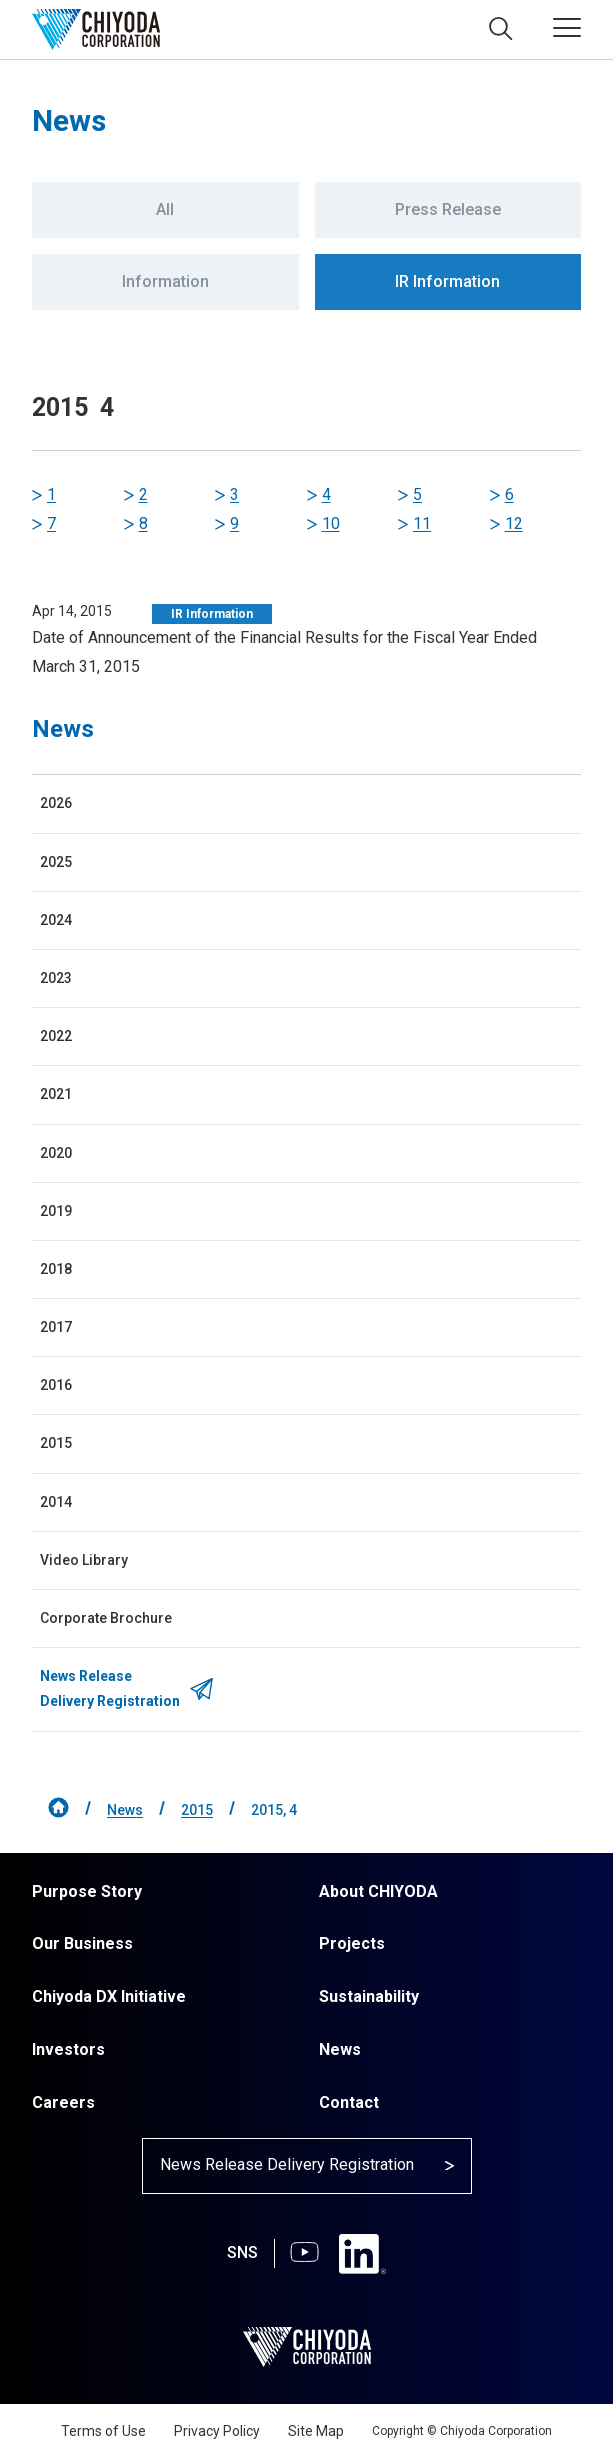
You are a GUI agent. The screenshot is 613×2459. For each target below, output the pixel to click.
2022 (56, 1036)
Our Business (82, 1943)
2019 (56, 1211)
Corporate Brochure (106, 1618)
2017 (56, 1327)
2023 (56, 978)
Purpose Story (87, 1891)
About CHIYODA (378, 1891)
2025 (56, 862)
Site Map (316, 2431)
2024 (56, 920)
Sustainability (369, 1996)
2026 (56, 803)
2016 (56, 1385)
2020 (56, 1153)
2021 (56, 1094)
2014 (56, 1502)
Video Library (84, 1560)
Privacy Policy (217, 2431)
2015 (56, 1443)
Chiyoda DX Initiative (109, 1996)
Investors (68, 2049)
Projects (352, 1943)
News (125, 1810)
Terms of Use (103, 2431)
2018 (56, 1269)
